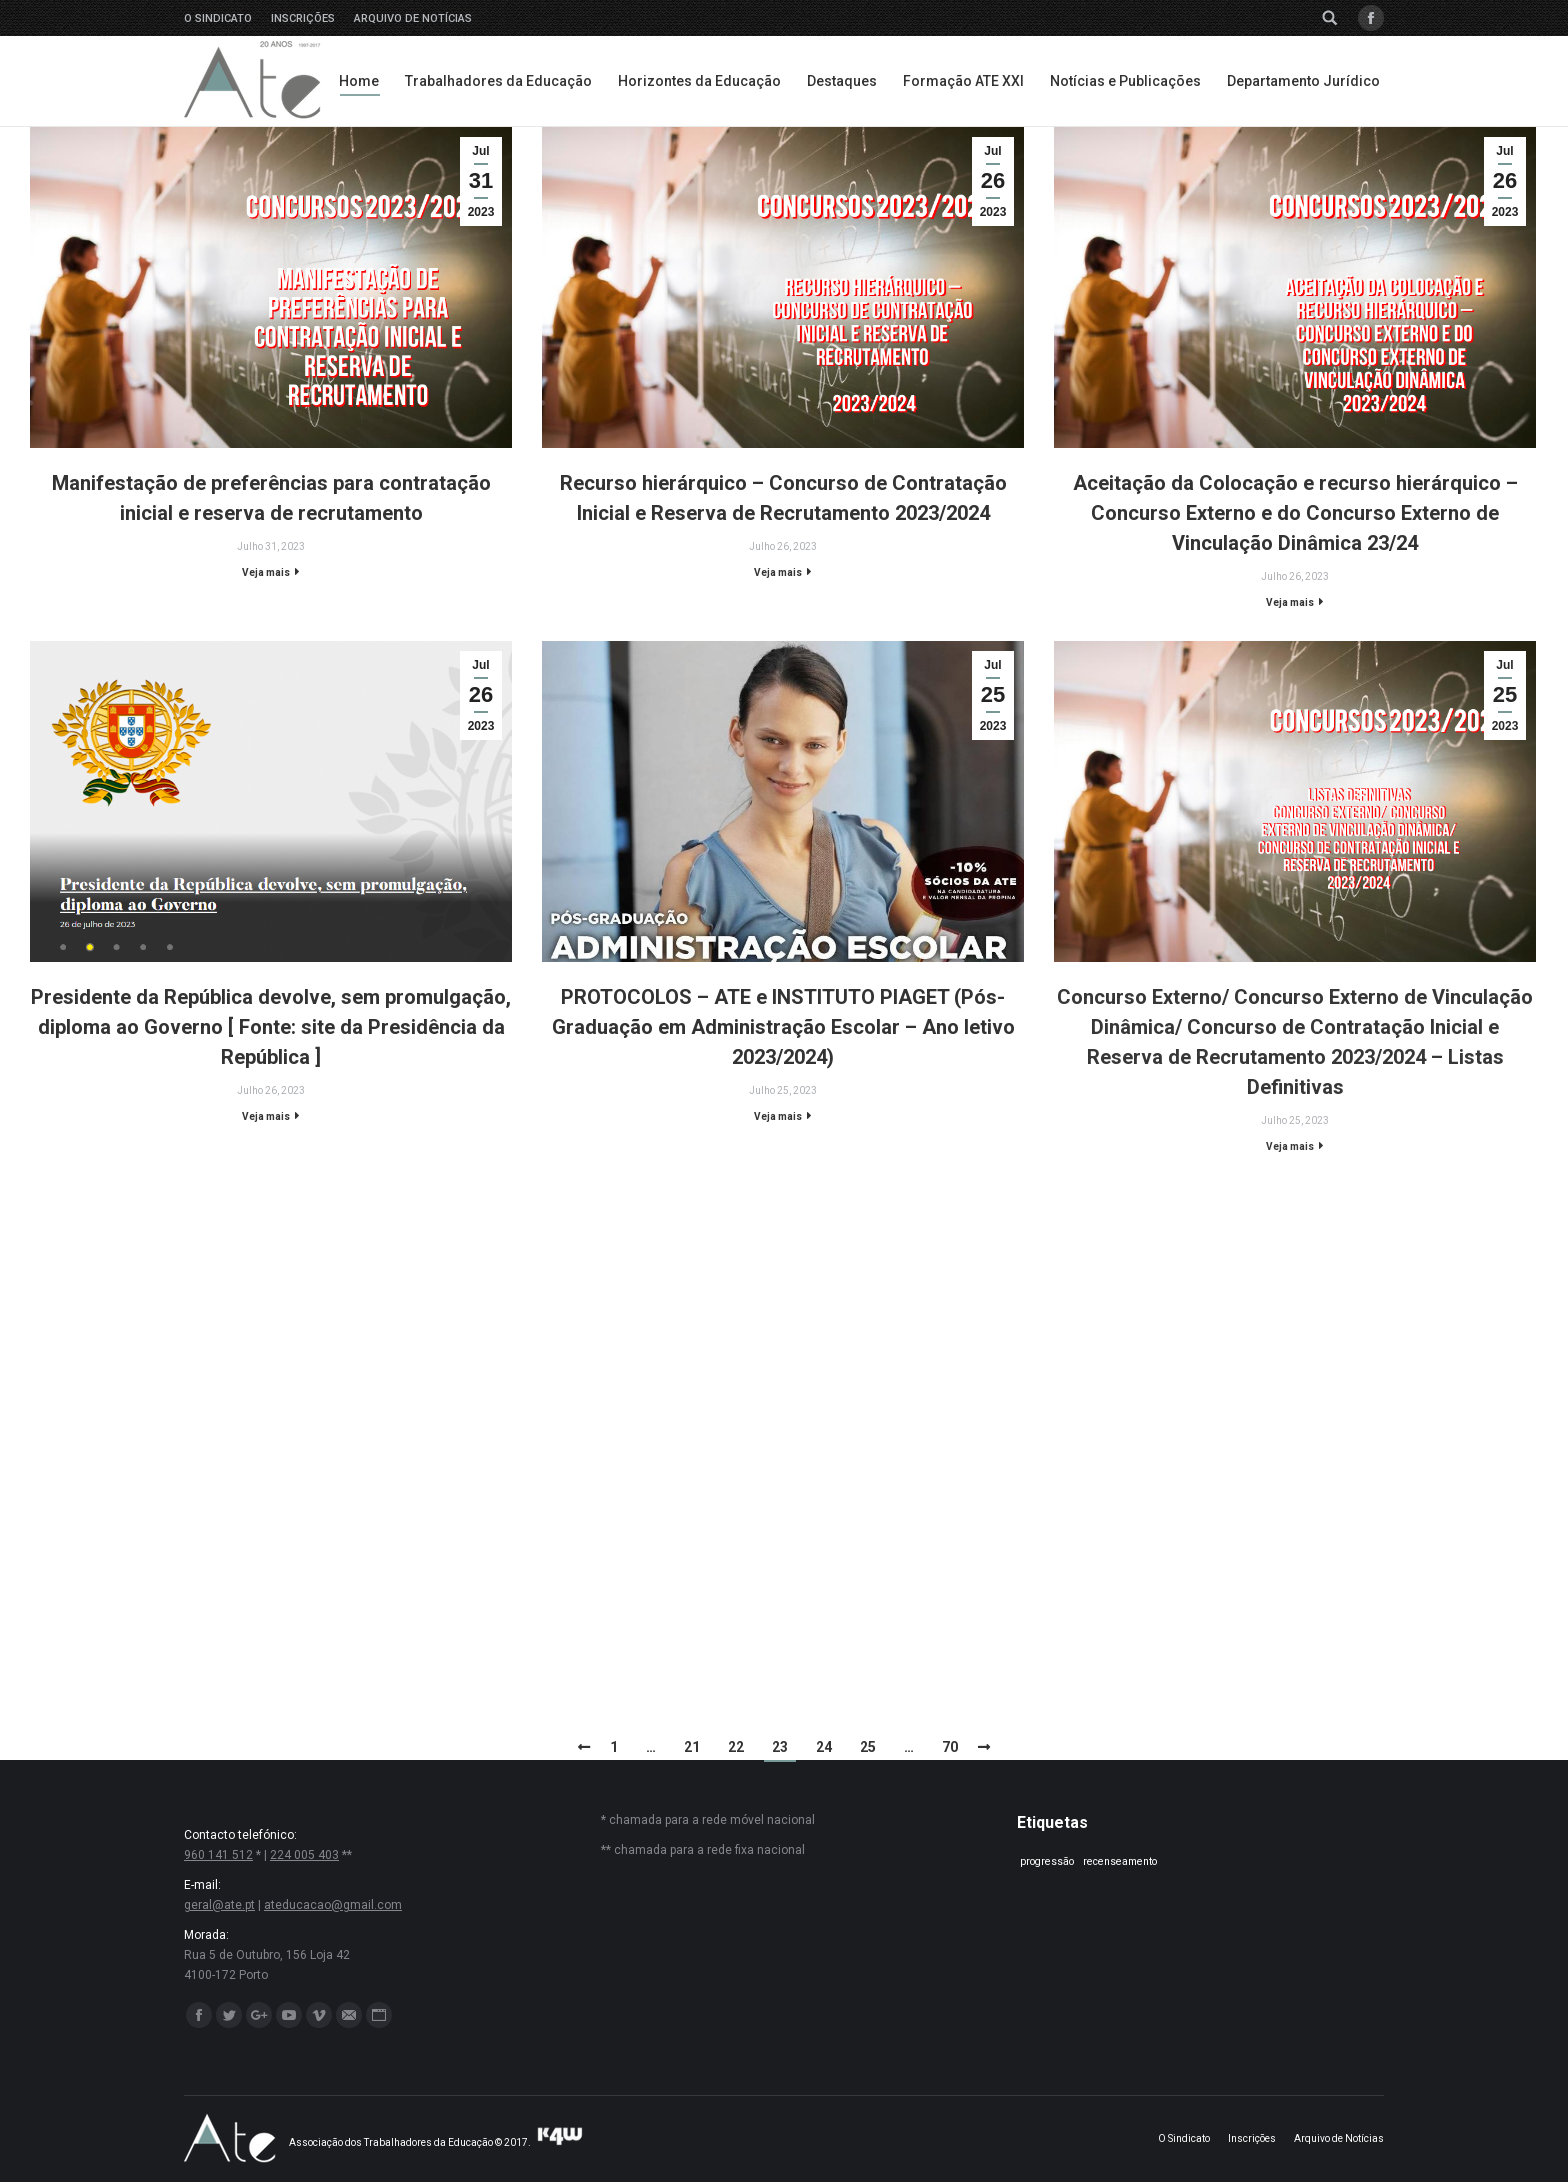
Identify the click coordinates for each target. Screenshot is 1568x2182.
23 (780, 1747)
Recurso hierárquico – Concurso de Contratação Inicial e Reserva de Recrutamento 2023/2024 (783, 498)
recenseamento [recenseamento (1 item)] (1120, 1861)
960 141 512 (218, 1855)
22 (736, 1747)
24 (824, 1747)
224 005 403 (304, 1855)
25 (868, 1747)
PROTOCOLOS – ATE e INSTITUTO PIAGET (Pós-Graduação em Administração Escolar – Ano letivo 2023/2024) (783, 1027)
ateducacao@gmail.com (333, 1905)
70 (950, 1747)
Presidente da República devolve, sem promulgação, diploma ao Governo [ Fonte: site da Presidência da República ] (271, 1027)
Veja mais (266, 572)
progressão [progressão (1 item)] (1047, 1861)
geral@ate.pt (219, 1905)
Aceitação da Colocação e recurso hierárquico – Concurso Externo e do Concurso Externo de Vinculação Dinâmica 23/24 (1295, 513)
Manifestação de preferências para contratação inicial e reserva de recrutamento (271, 498)
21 (692, 1747)
